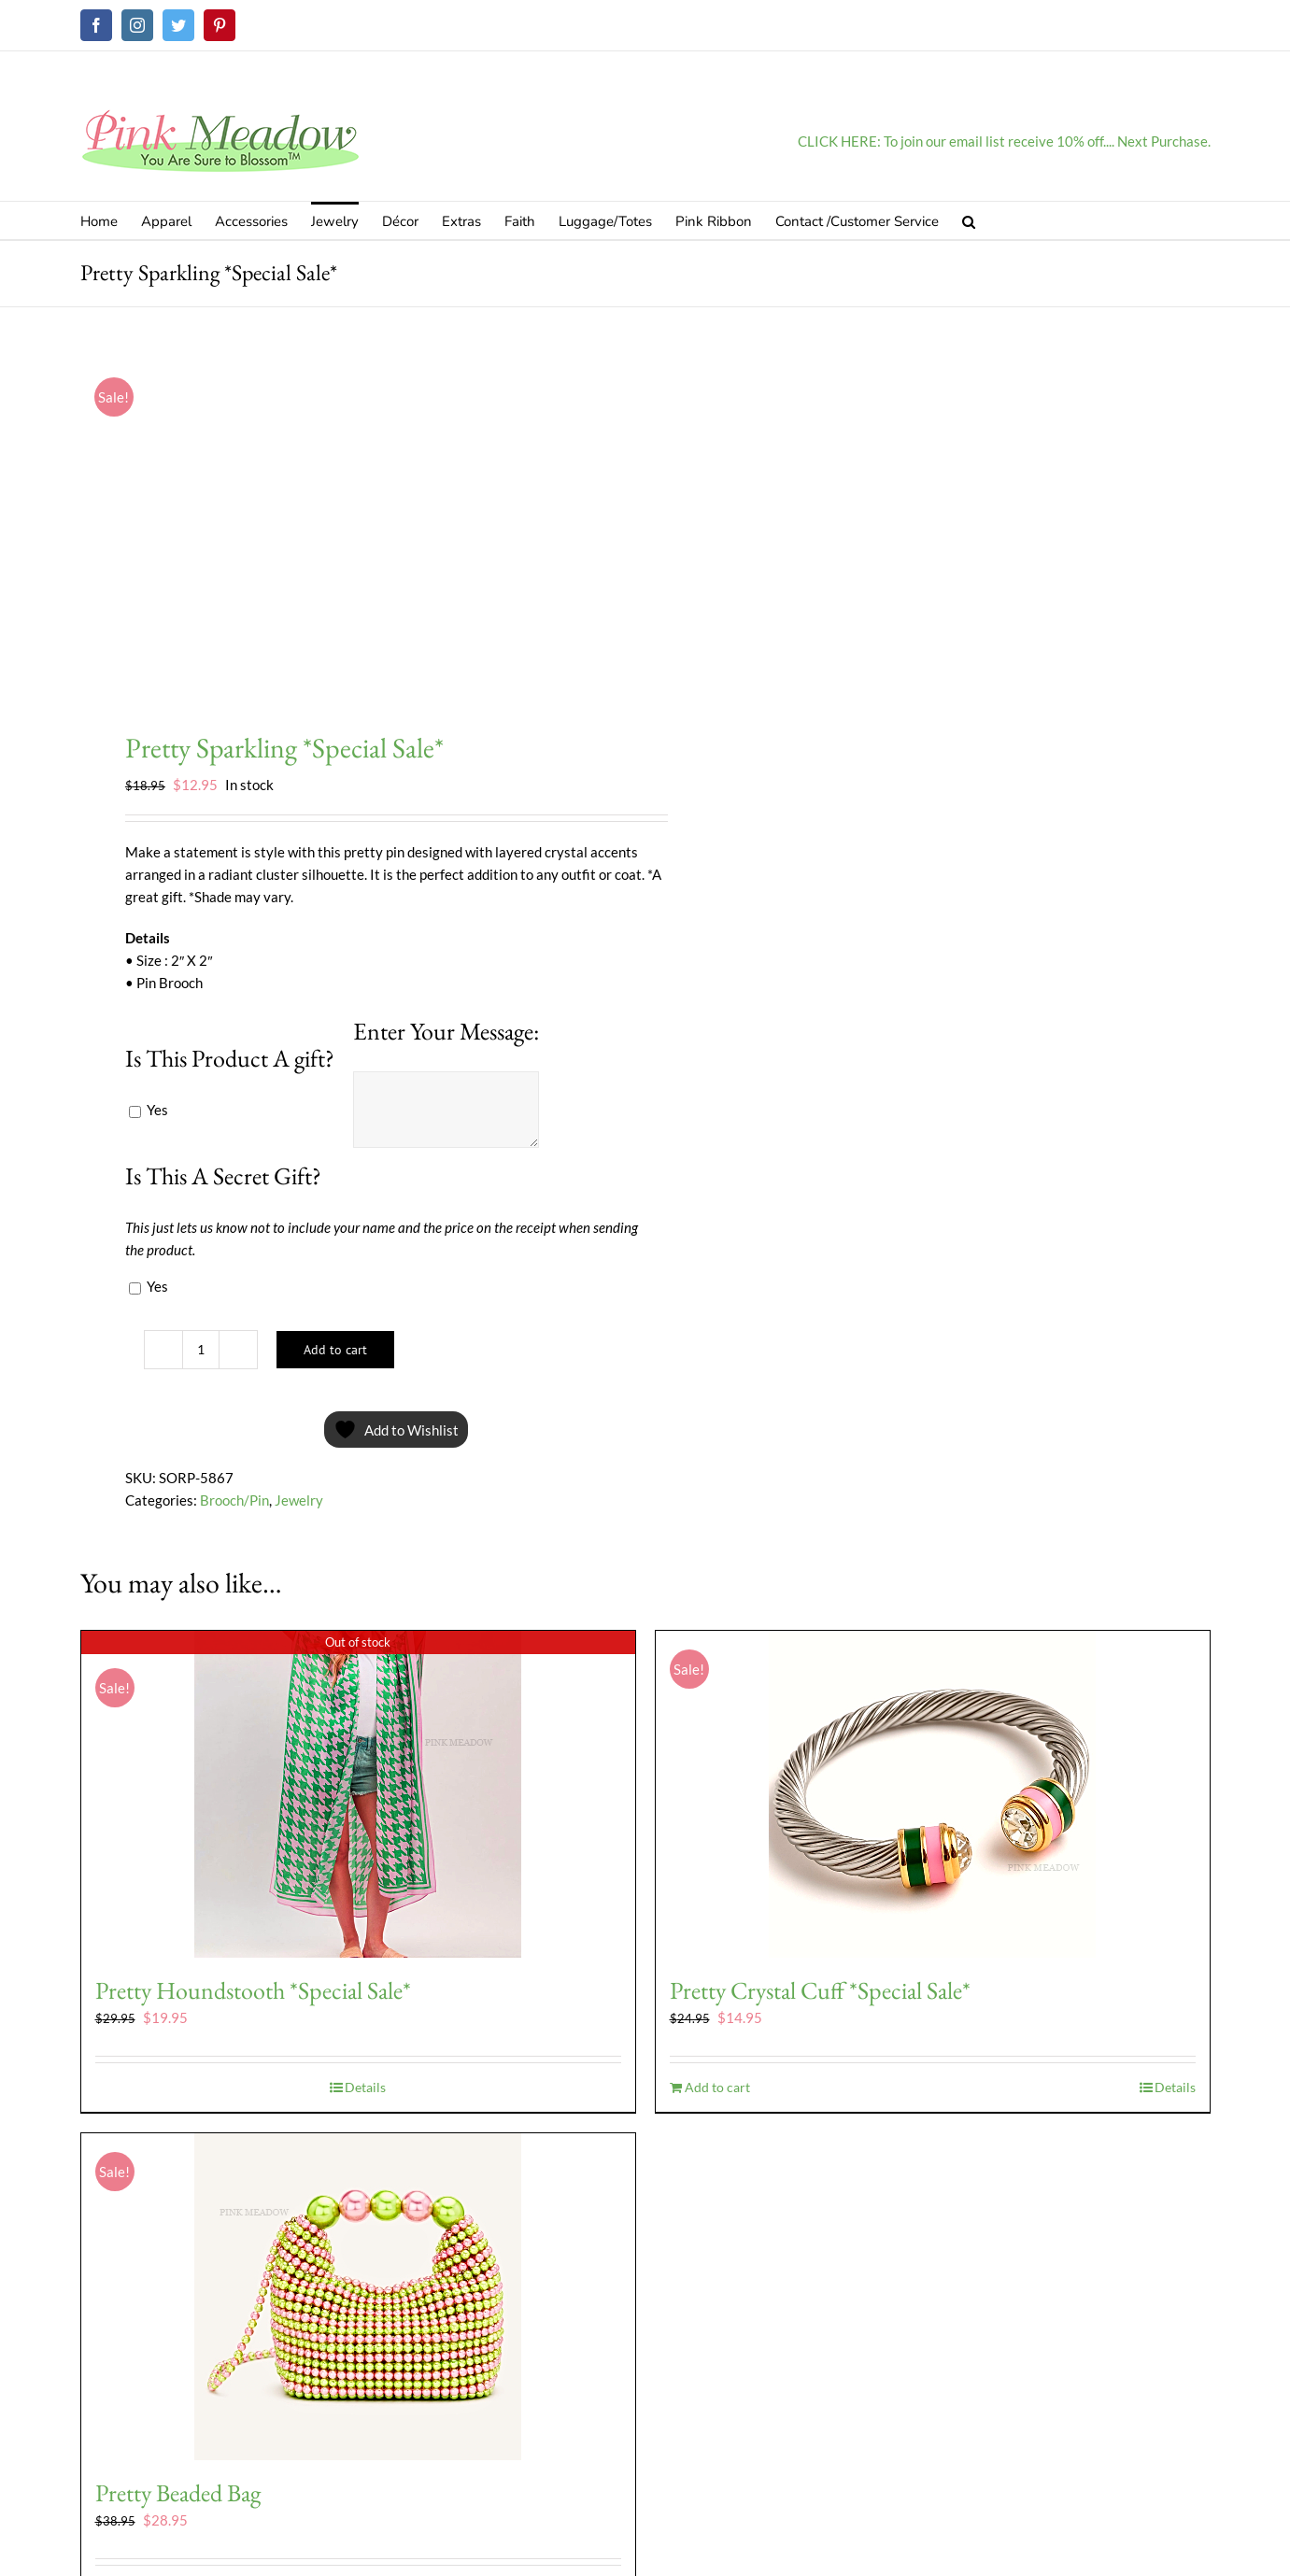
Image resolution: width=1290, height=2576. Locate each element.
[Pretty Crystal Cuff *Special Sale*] (933, 1794)
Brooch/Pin (234, 1500)
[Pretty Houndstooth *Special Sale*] (358, 1794)
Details (365, 2087)
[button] (968, 220)
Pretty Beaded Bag (178, 2493)
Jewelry (299, 1500)
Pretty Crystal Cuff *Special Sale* (820, 1990)
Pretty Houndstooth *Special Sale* (253, 1990)
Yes (148, 1109)
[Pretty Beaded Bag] (358, 2296)
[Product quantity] (201, 1349)
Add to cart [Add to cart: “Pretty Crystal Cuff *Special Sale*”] (717, 2087)
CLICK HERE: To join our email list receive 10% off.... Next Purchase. (1004, 141)
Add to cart (335, 1349)
